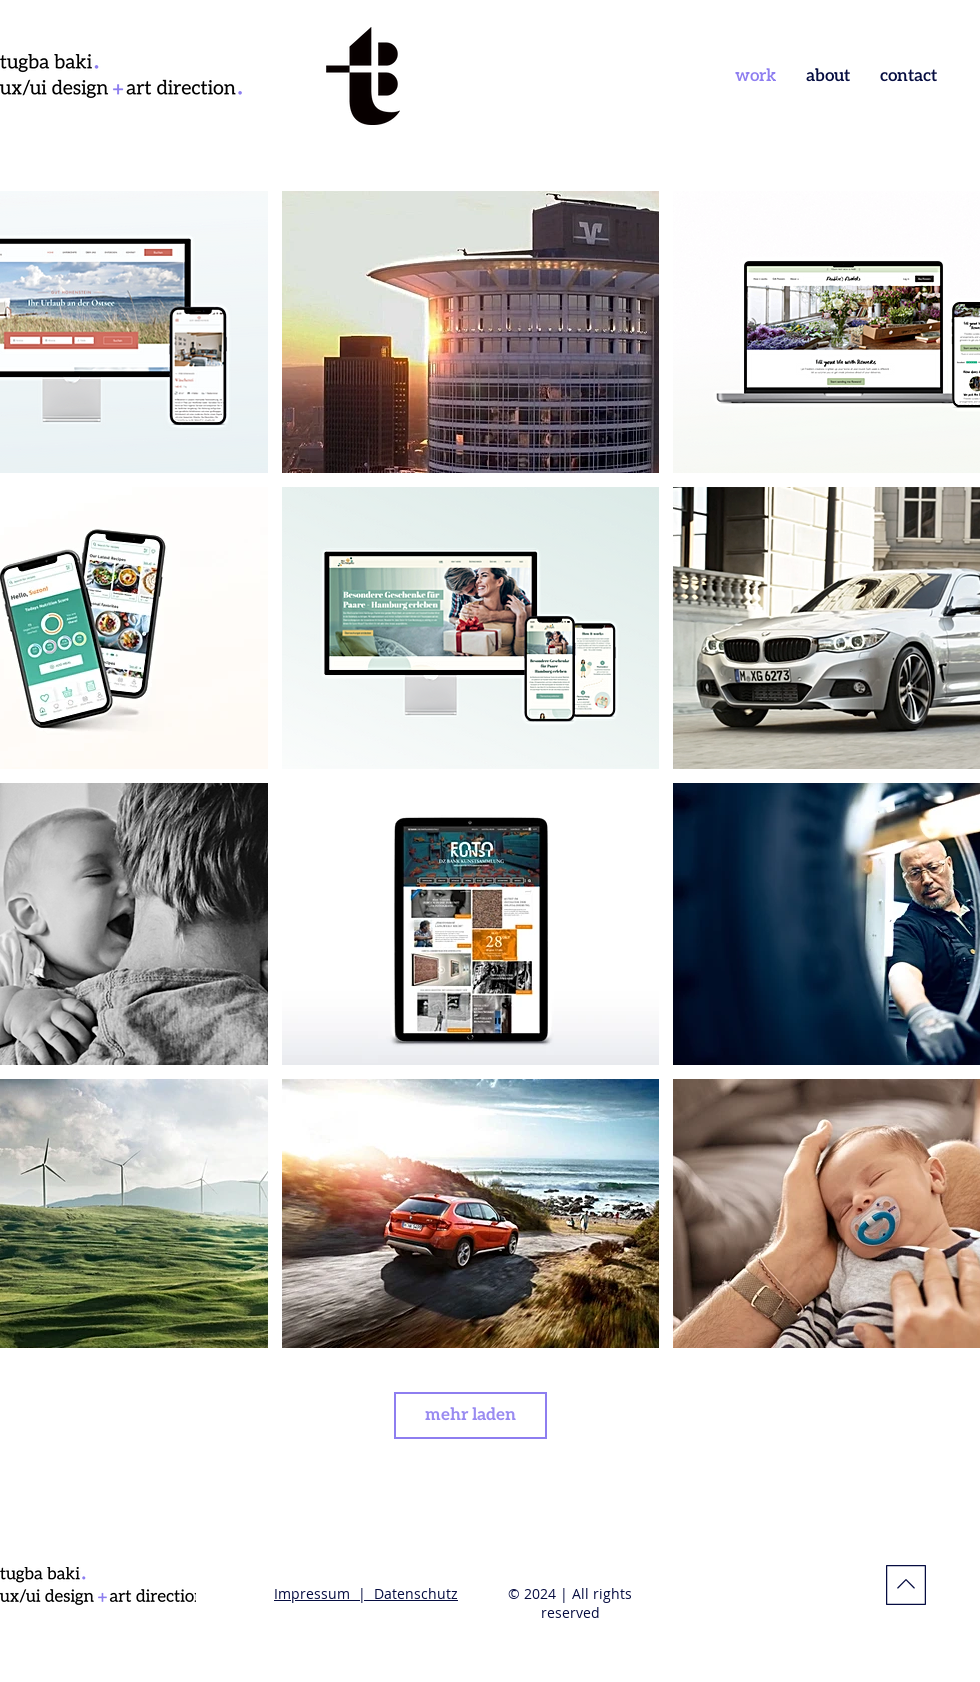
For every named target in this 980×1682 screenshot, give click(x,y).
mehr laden (470, 1415)
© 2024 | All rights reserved (570, 1603)
